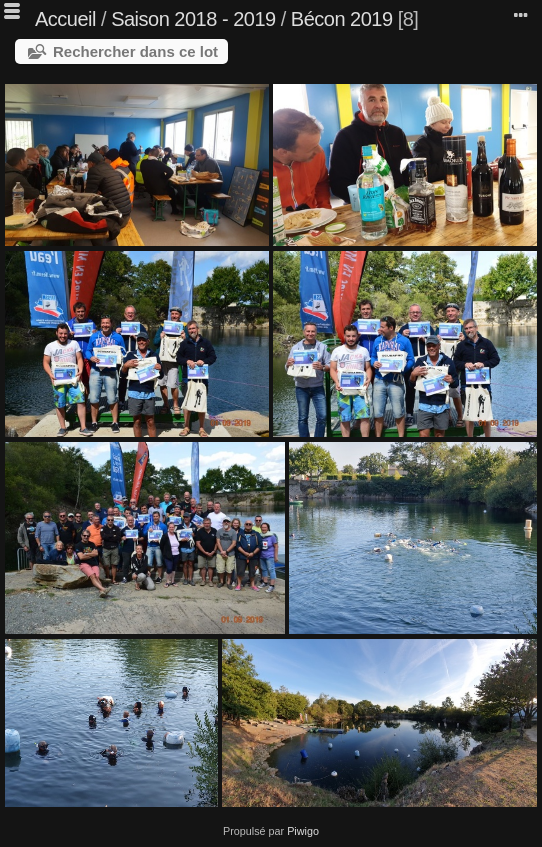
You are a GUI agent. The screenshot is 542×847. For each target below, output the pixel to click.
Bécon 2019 (342, 19)
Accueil (65, 19)
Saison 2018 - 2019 (193, 19)
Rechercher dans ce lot (135, 51)
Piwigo (303, 831)
